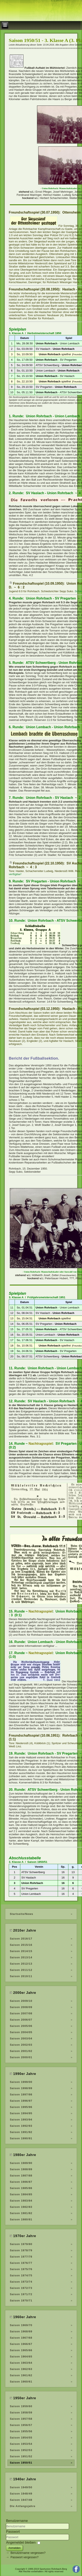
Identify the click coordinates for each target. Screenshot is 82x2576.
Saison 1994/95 (21, 2113)
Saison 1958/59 (21, 2412)
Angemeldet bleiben (21, 2542)
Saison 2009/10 (21, 2000)
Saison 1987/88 (21, 2175)
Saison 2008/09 (21, 2007)
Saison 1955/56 (21, 2431)
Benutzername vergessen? (27, 2552)
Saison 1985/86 (21, 2188)
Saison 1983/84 (21, 2200)
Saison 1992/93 (21, 2125)
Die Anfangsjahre (22, 2506)
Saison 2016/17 (21, 1938)
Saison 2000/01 (21, 2057)
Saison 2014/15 (21, 1951)
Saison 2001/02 (21, 2051)
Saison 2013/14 (21, 1957)
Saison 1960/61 (21, 2381)
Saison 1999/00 (21, 2081)
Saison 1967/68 (21, 2337)
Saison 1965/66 (21, 2350)
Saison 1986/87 (21, 2181)
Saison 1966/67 (21, 2344)
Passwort (13, 2531)
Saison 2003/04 (21, 2038)
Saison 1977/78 (21, 2256)
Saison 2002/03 (21, 2044)
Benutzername (17, 2521)
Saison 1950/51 (21, 2462)
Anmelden (14, 2547)
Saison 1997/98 (21, 2094)
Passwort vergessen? (24, 2557)
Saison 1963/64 (21, 2362)
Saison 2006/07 (21, 2019)
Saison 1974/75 (21, 2275)
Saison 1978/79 (21, 2250)
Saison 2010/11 (21, 1976)
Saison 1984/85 (21, 2194)
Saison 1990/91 (21, 2138)
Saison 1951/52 (21, 2456)
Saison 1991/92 (21, 2132)
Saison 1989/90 (21, 2163)
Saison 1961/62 (21, 2375)
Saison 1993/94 (21, 2119)
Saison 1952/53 (21, 2450)
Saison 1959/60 (21, 2406)
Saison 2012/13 (21, 1963)
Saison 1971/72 (21, 2294)
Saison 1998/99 (21, 2088)
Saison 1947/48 (21, 2499)
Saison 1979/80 (21, 2244)
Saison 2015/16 (21, 1944)
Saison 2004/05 (21, 2032)
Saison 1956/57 (21, 2425)
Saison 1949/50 (21, 2487)
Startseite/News (21, 1913)
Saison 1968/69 (21, 2331)
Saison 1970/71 (21, 2300)
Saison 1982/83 (21, 2206)
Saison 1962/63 (21, 2369)
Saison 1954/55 (21, 2437)
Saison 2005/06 (21, 2025)
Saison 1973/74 (21, 2281)
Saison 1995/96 (21, 2107)
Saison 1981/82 (21, 2213)
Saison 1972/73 (21, 2288)
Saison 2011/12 (21, 1969)
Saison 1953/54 (21, 2443)
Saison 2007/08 (21, 2013)
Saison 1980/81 (21, 2219)
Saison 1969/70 (21, 2325)
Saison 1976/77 (21, 2262)
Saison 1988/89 (21, 2169)
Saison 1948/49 (21, 2493)
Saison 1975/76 (21, 2269)
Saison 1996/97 (21, 2100)
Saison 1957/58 (21, 2418)
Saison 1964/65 (21, 2356)
